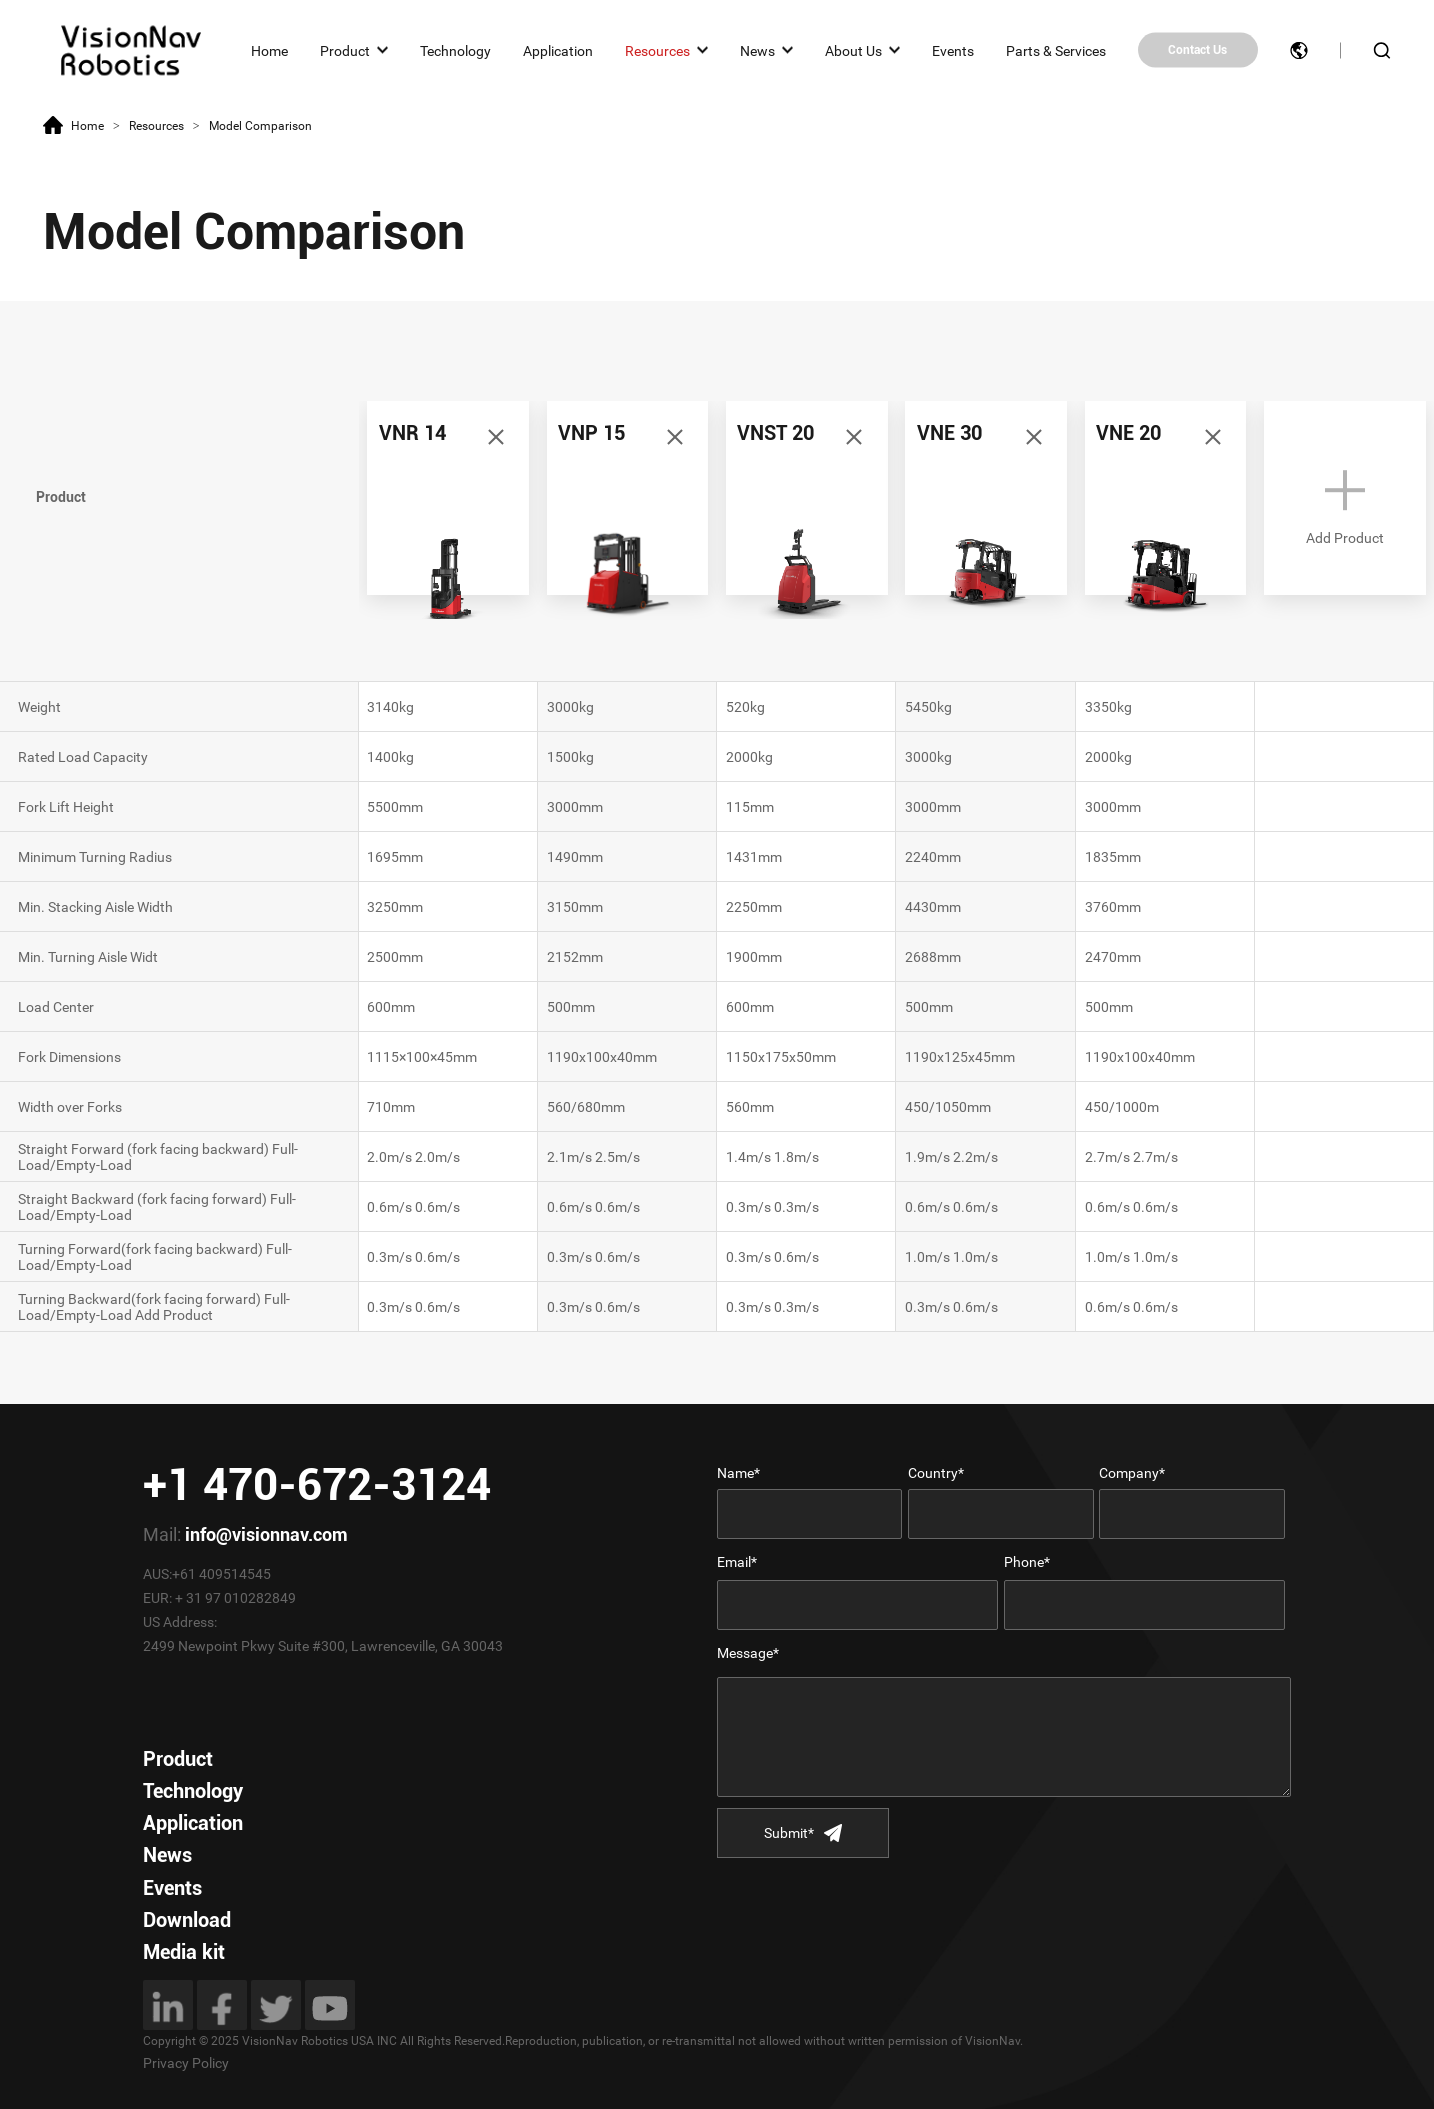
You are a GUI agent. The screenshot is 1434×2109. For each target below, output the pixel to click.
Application (558, 50)
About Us (853, 50)
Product (345, 50)
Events (953, 50)
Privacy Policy (186, 2063)
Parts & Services (1056, 50)
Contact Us (1197, 50)
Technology (455, 50)
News (757, 50)
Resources (657, 50)
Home (269, 50)
